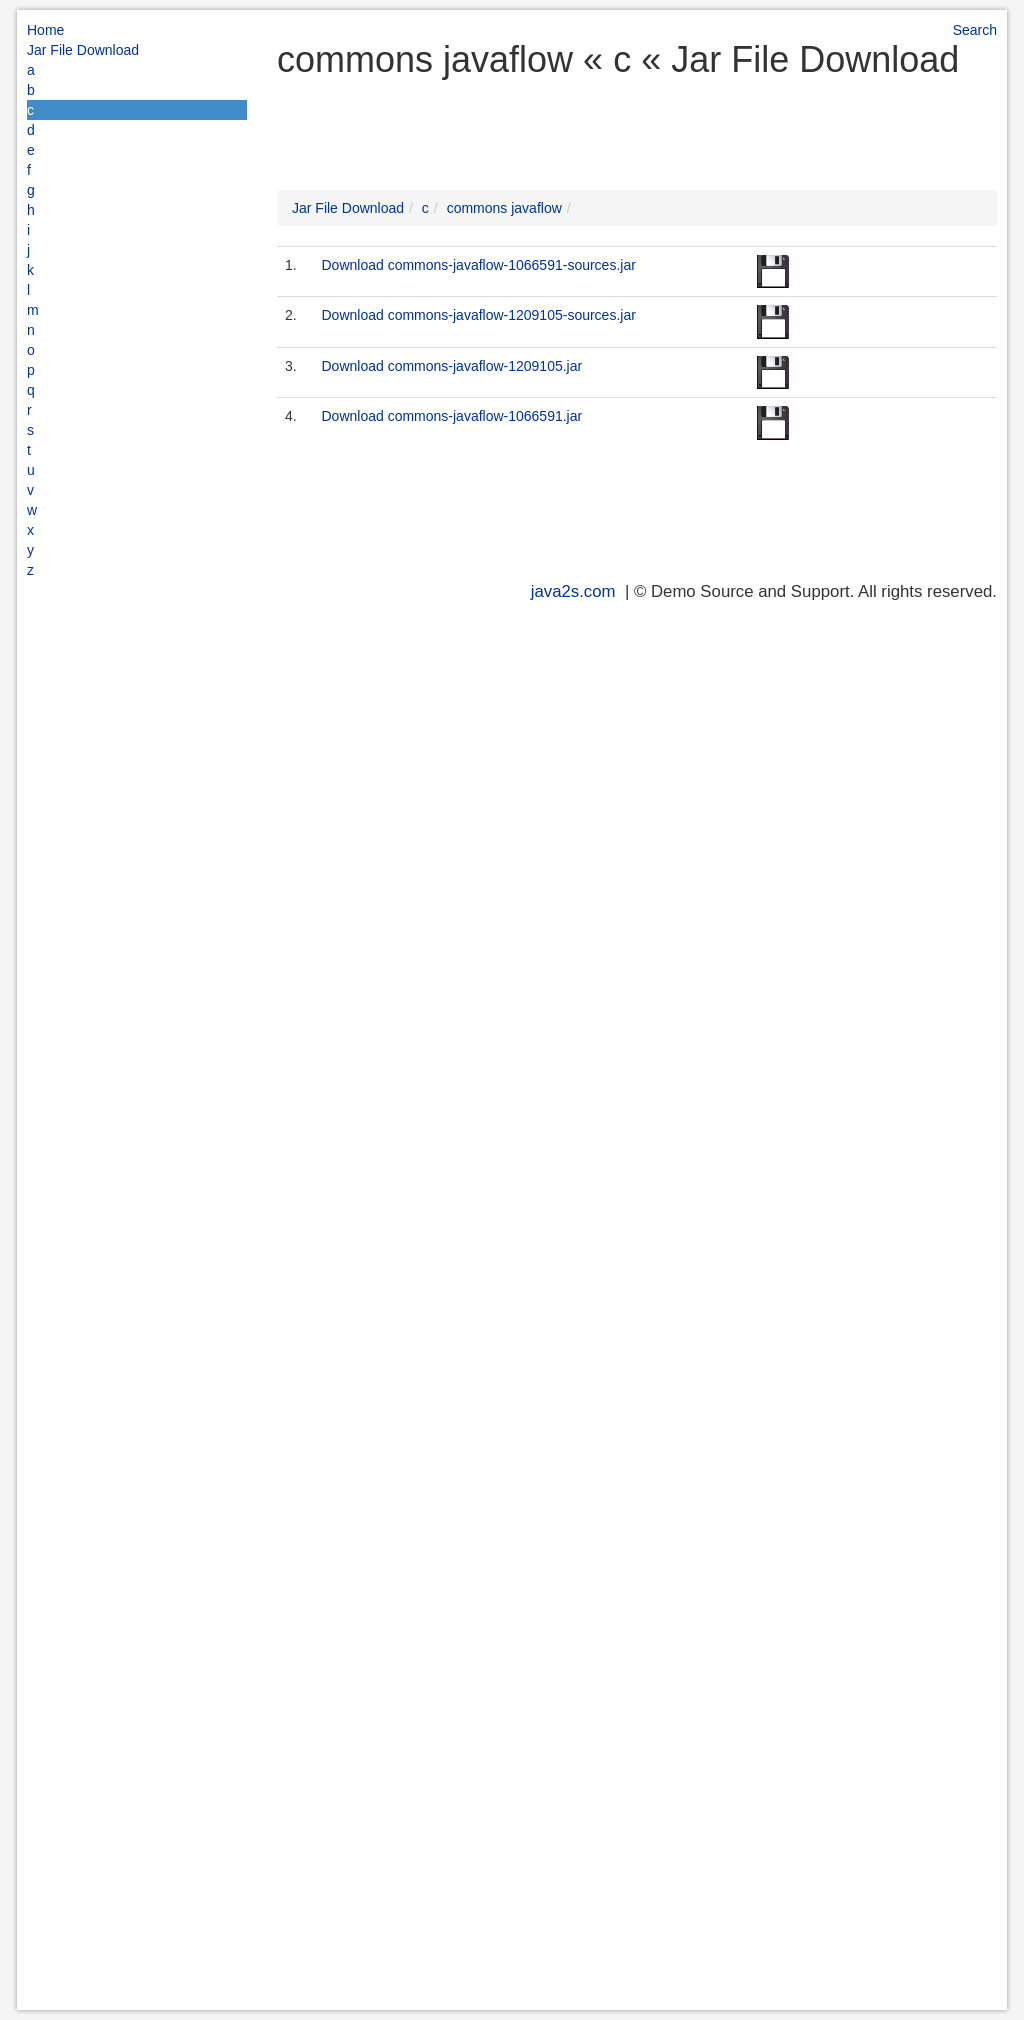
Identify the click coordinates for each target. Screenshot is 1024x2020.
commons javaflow (504, 208)
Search (975, 30)
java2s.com (573, 591)
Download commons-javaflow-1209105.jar (451, 366)
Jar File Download (83, 50)
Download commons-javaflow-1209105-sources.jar (478, 315)
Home (45, 30)
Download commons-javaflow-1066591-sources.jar (478, 265)
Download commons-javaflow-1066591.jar (451, 416)
